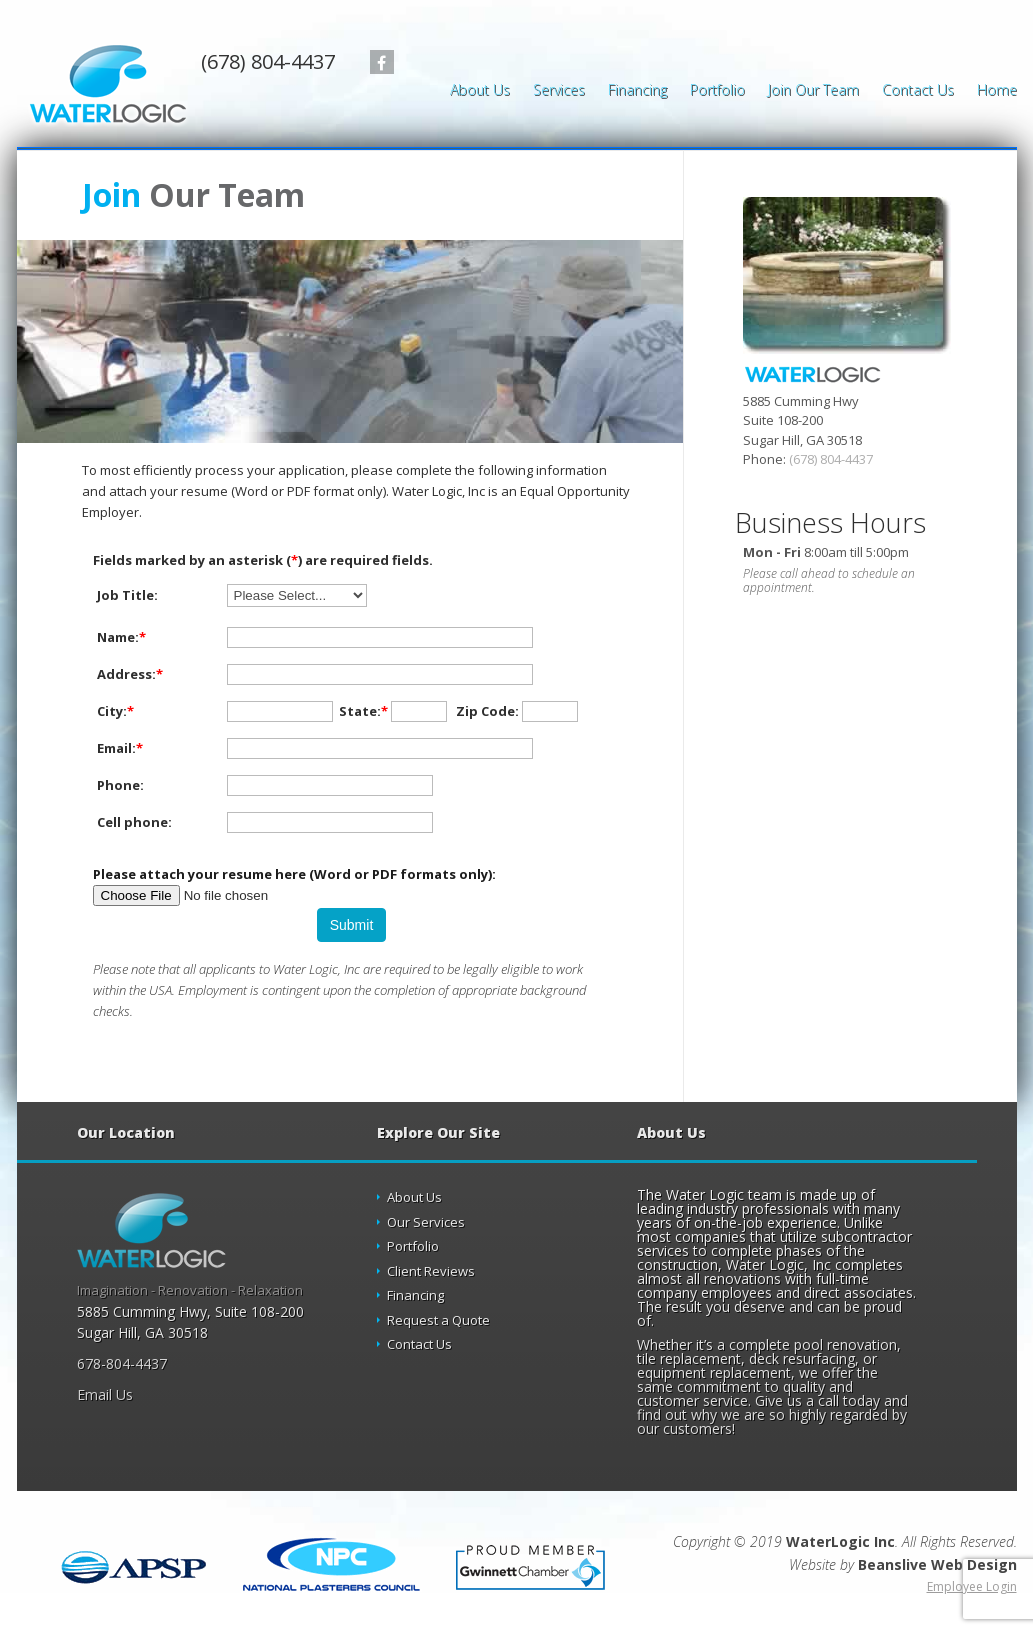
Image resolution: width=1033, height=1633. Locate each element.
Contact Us (918, 91)
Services (559, 91)
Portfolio (717, 91)
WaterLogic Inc (840, 1541)
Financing (637, 91)
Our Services (426, 1222)
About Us (480, 91)
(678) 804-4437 (268, 62)
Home (997, 91)
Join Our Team (813, 91)
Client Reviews (431, 1271)
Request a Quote (438, 1320)
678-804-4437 (122, 1363)
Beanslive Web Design (937, 1564)
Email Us (105, 1394)
